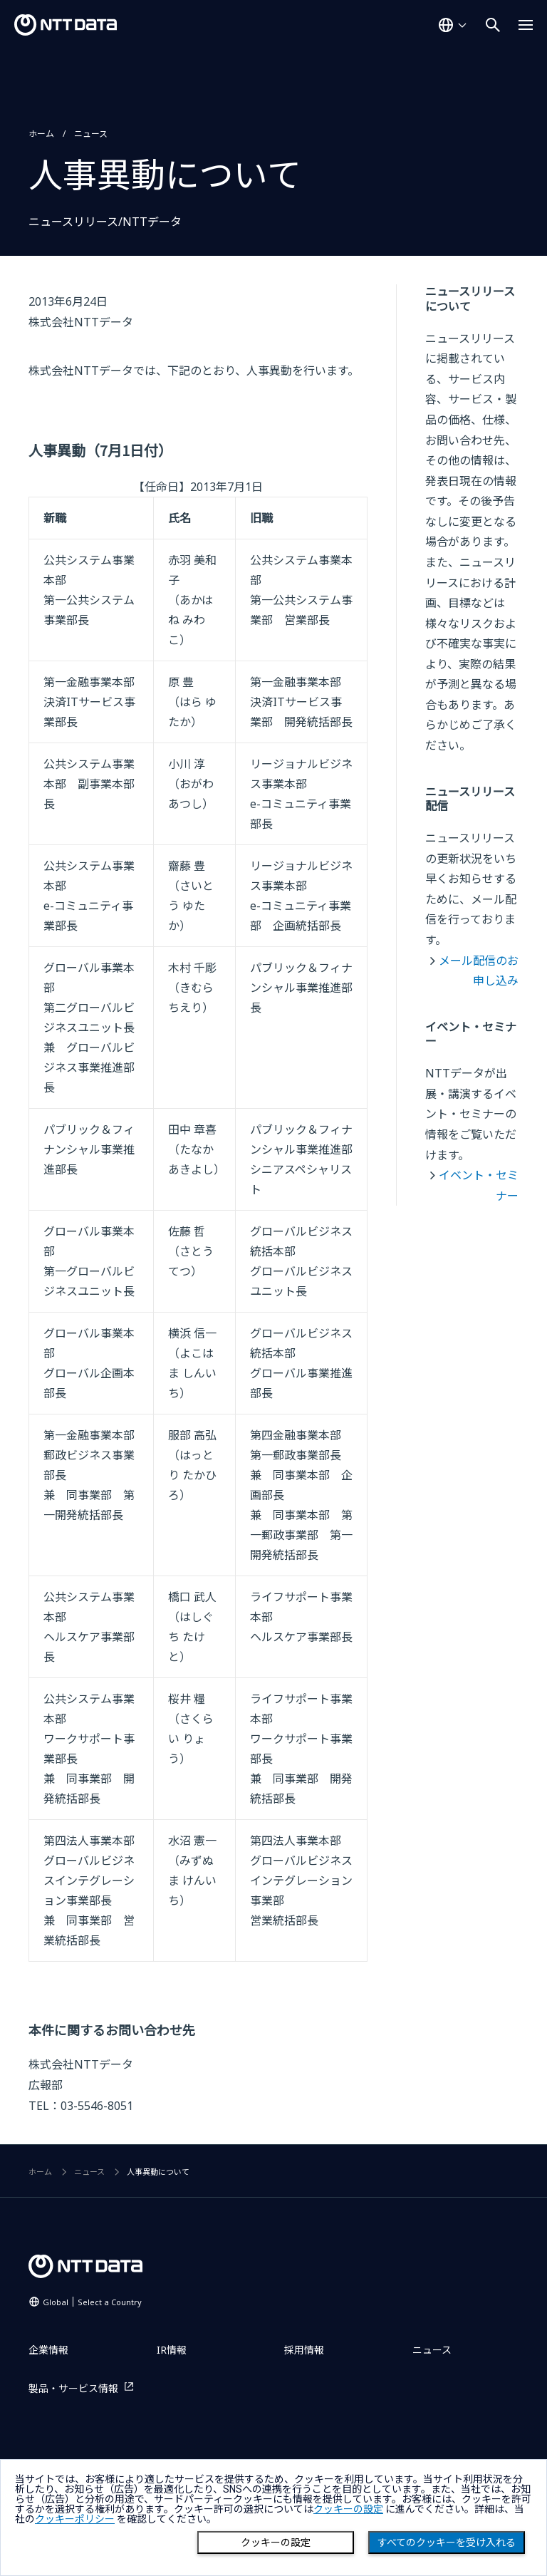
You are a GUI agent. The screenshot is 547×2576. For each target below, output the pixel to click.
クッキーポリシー (75, 2519)
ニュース (91, 134)
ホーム (41, 134)
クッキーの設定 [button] (348, 2509)
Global (92, 2302)
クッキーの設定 (276, 2542)
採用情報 (304, 2350)
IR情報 (172, 2350)
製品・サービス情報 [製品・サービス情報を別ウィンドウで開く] (73, 2388)
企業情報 (48, 2350)
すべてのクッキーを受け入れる (446, 2542)
